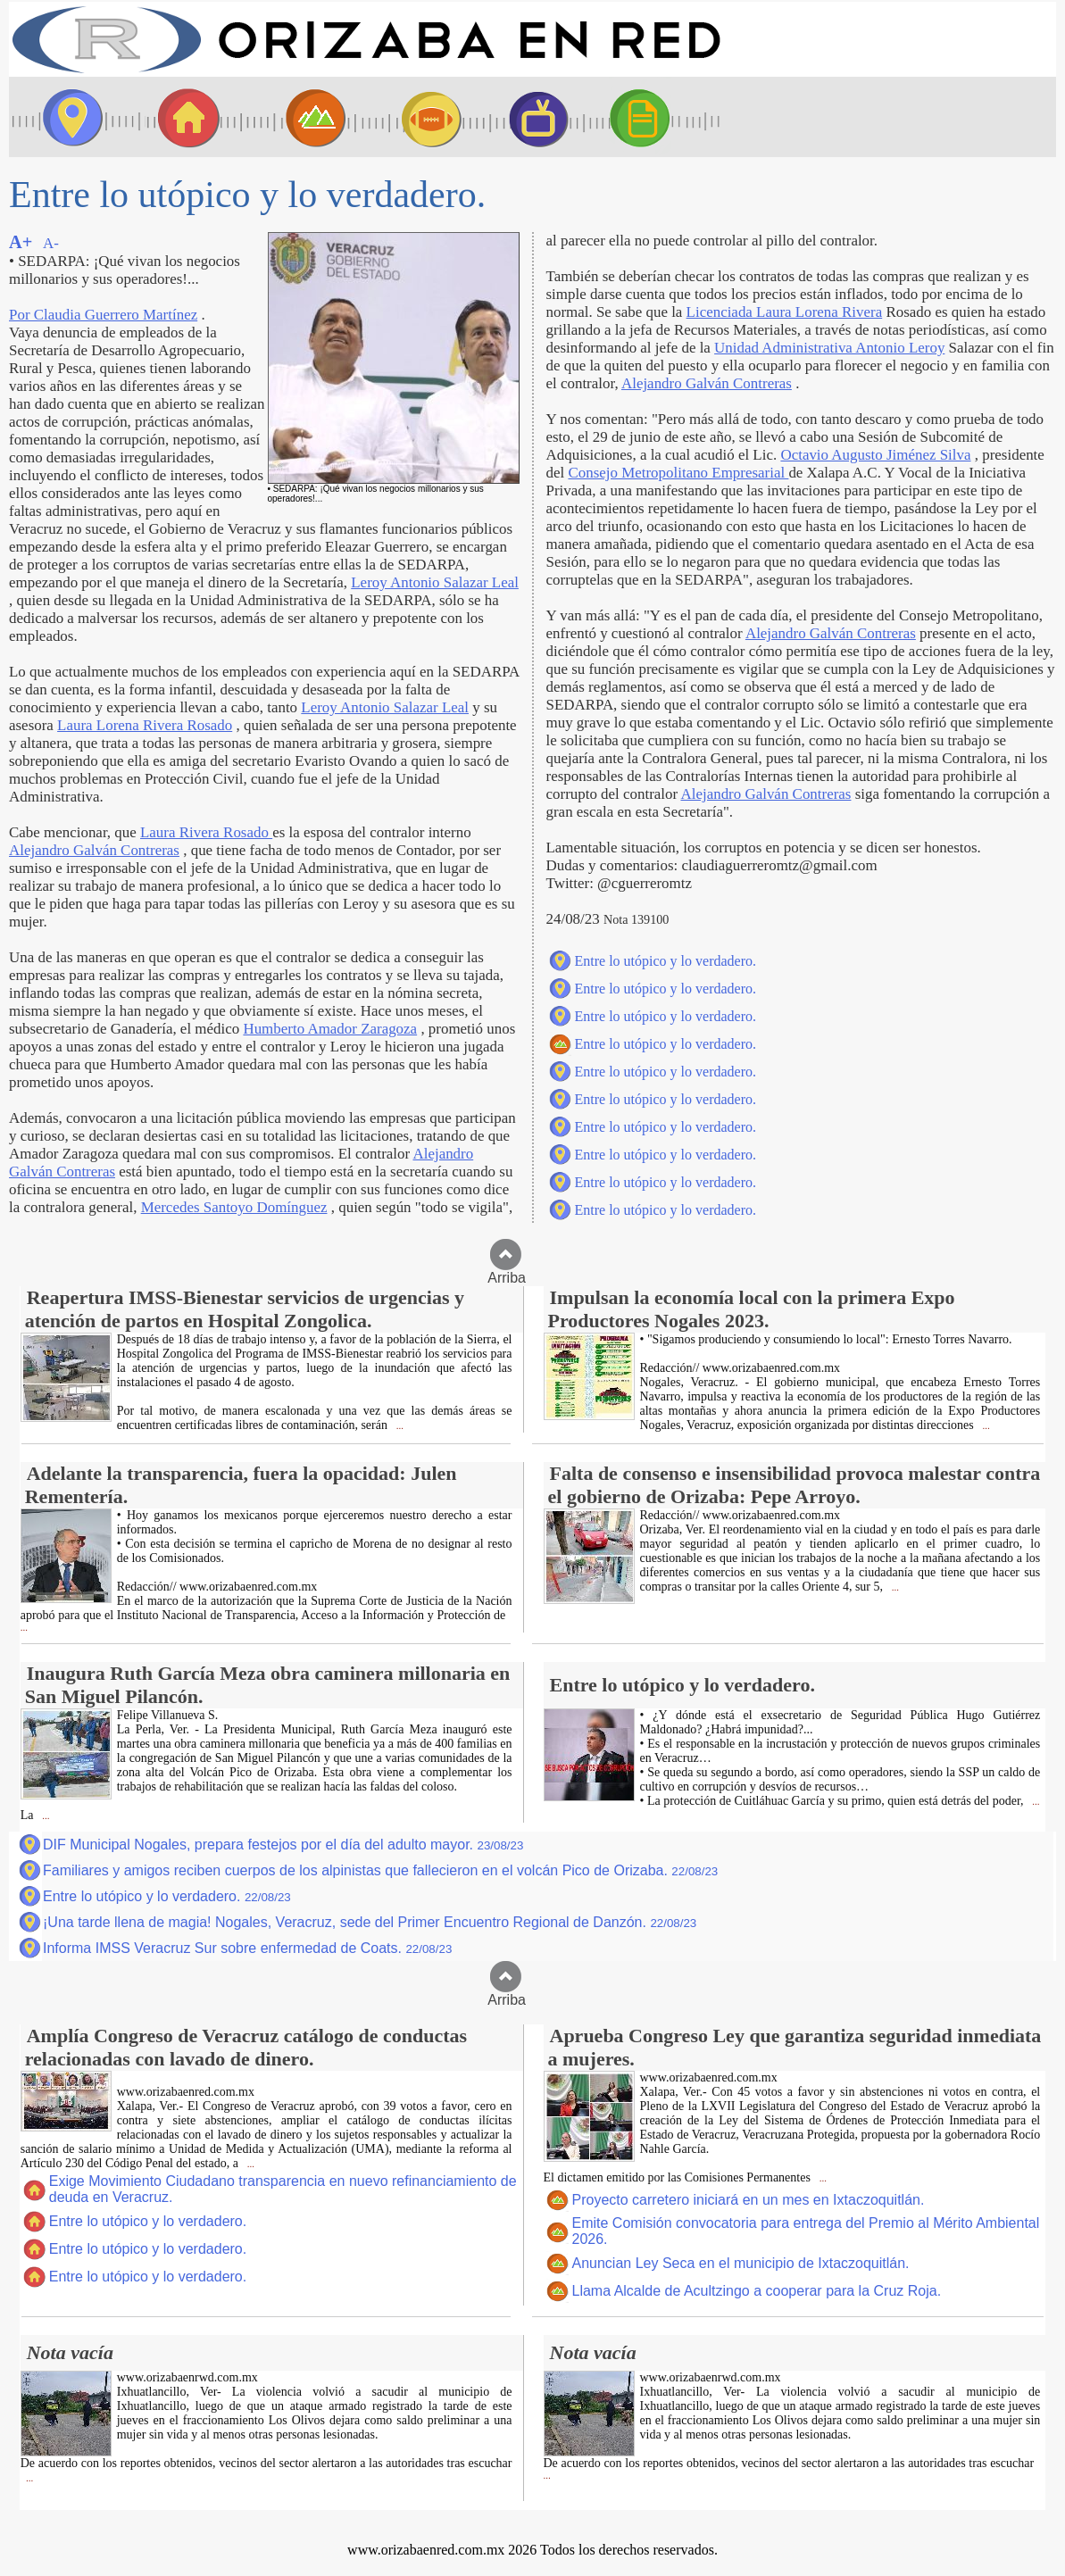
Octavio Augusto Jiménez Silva (875, 454)
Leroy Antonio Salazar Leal (435, 582)
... (399, 1426)
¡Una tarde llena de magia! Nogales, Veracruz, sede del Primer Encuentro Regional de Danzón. (369, 1922)
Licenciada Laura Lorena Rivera (784, 311)
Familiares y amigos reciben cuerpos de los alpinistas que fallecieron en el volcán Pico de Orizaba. (380, 1870)
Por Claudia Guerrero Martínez (103, 314)
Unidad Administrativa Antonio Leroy (829, 347)
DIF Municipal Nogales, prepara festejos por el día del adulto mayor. (283, 1844)
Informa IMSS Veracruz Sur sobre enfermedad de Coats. (247, 1948)
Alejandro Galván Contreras (94, 850)
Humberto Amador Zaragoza (330, 1028)
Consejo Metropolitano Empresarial (678, 472)
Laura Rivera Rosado (206, 832)
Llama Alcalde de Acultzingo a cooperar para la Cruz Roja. (757, 2290)
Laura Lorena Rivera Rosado (144, 725)
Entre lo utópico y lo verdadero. (666, 960)
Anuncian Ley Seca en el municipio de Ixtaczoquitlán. (741, 2263)
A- (51, 243)
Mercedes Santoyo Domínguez (234, 1207)
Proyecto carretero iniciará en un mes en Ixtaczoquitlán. (748, 2199)
